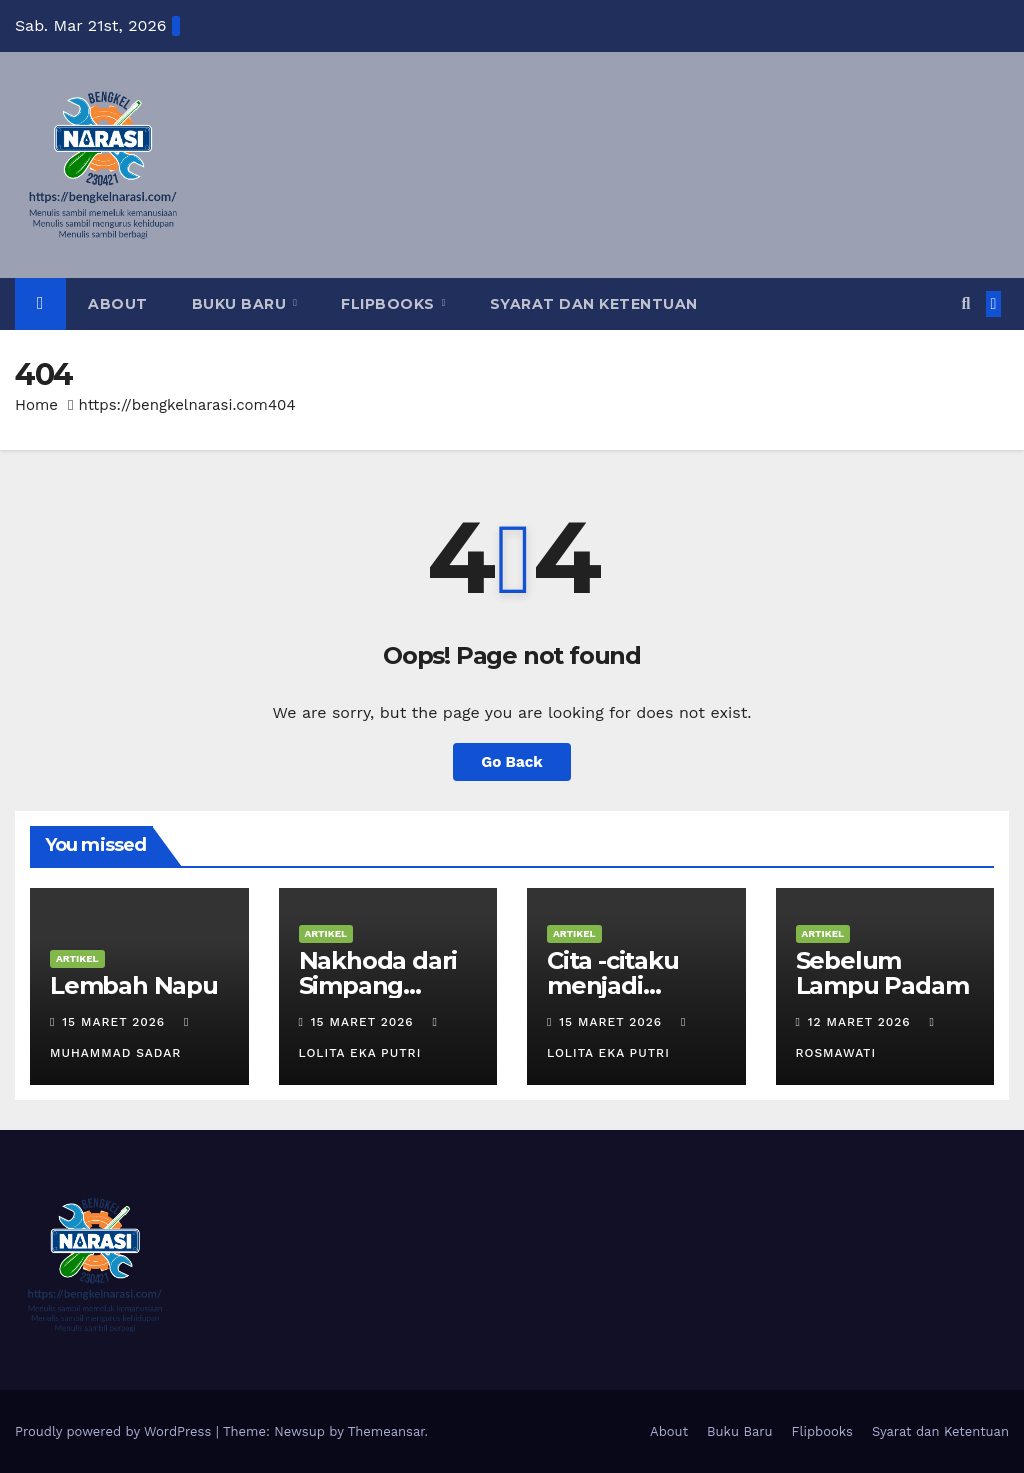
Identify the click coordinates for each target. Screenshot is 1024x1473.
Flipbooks (390, 304)
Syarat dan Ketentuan (594, 304)
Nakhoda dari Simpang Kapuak (378, 985)
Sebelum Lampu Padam (882, 973)
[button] (965, 303)
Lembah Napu (134, 985)
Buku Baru (241, 304)
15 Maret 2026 (116, 1022)
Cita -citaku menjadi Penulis (613, 985)
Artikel (77, 958)
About (118, 304)
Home (36, 405)
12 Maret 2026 (862, 1022)
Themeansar (386, 1431)
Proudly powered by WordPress (115, 1431)
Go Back (512, 762)
